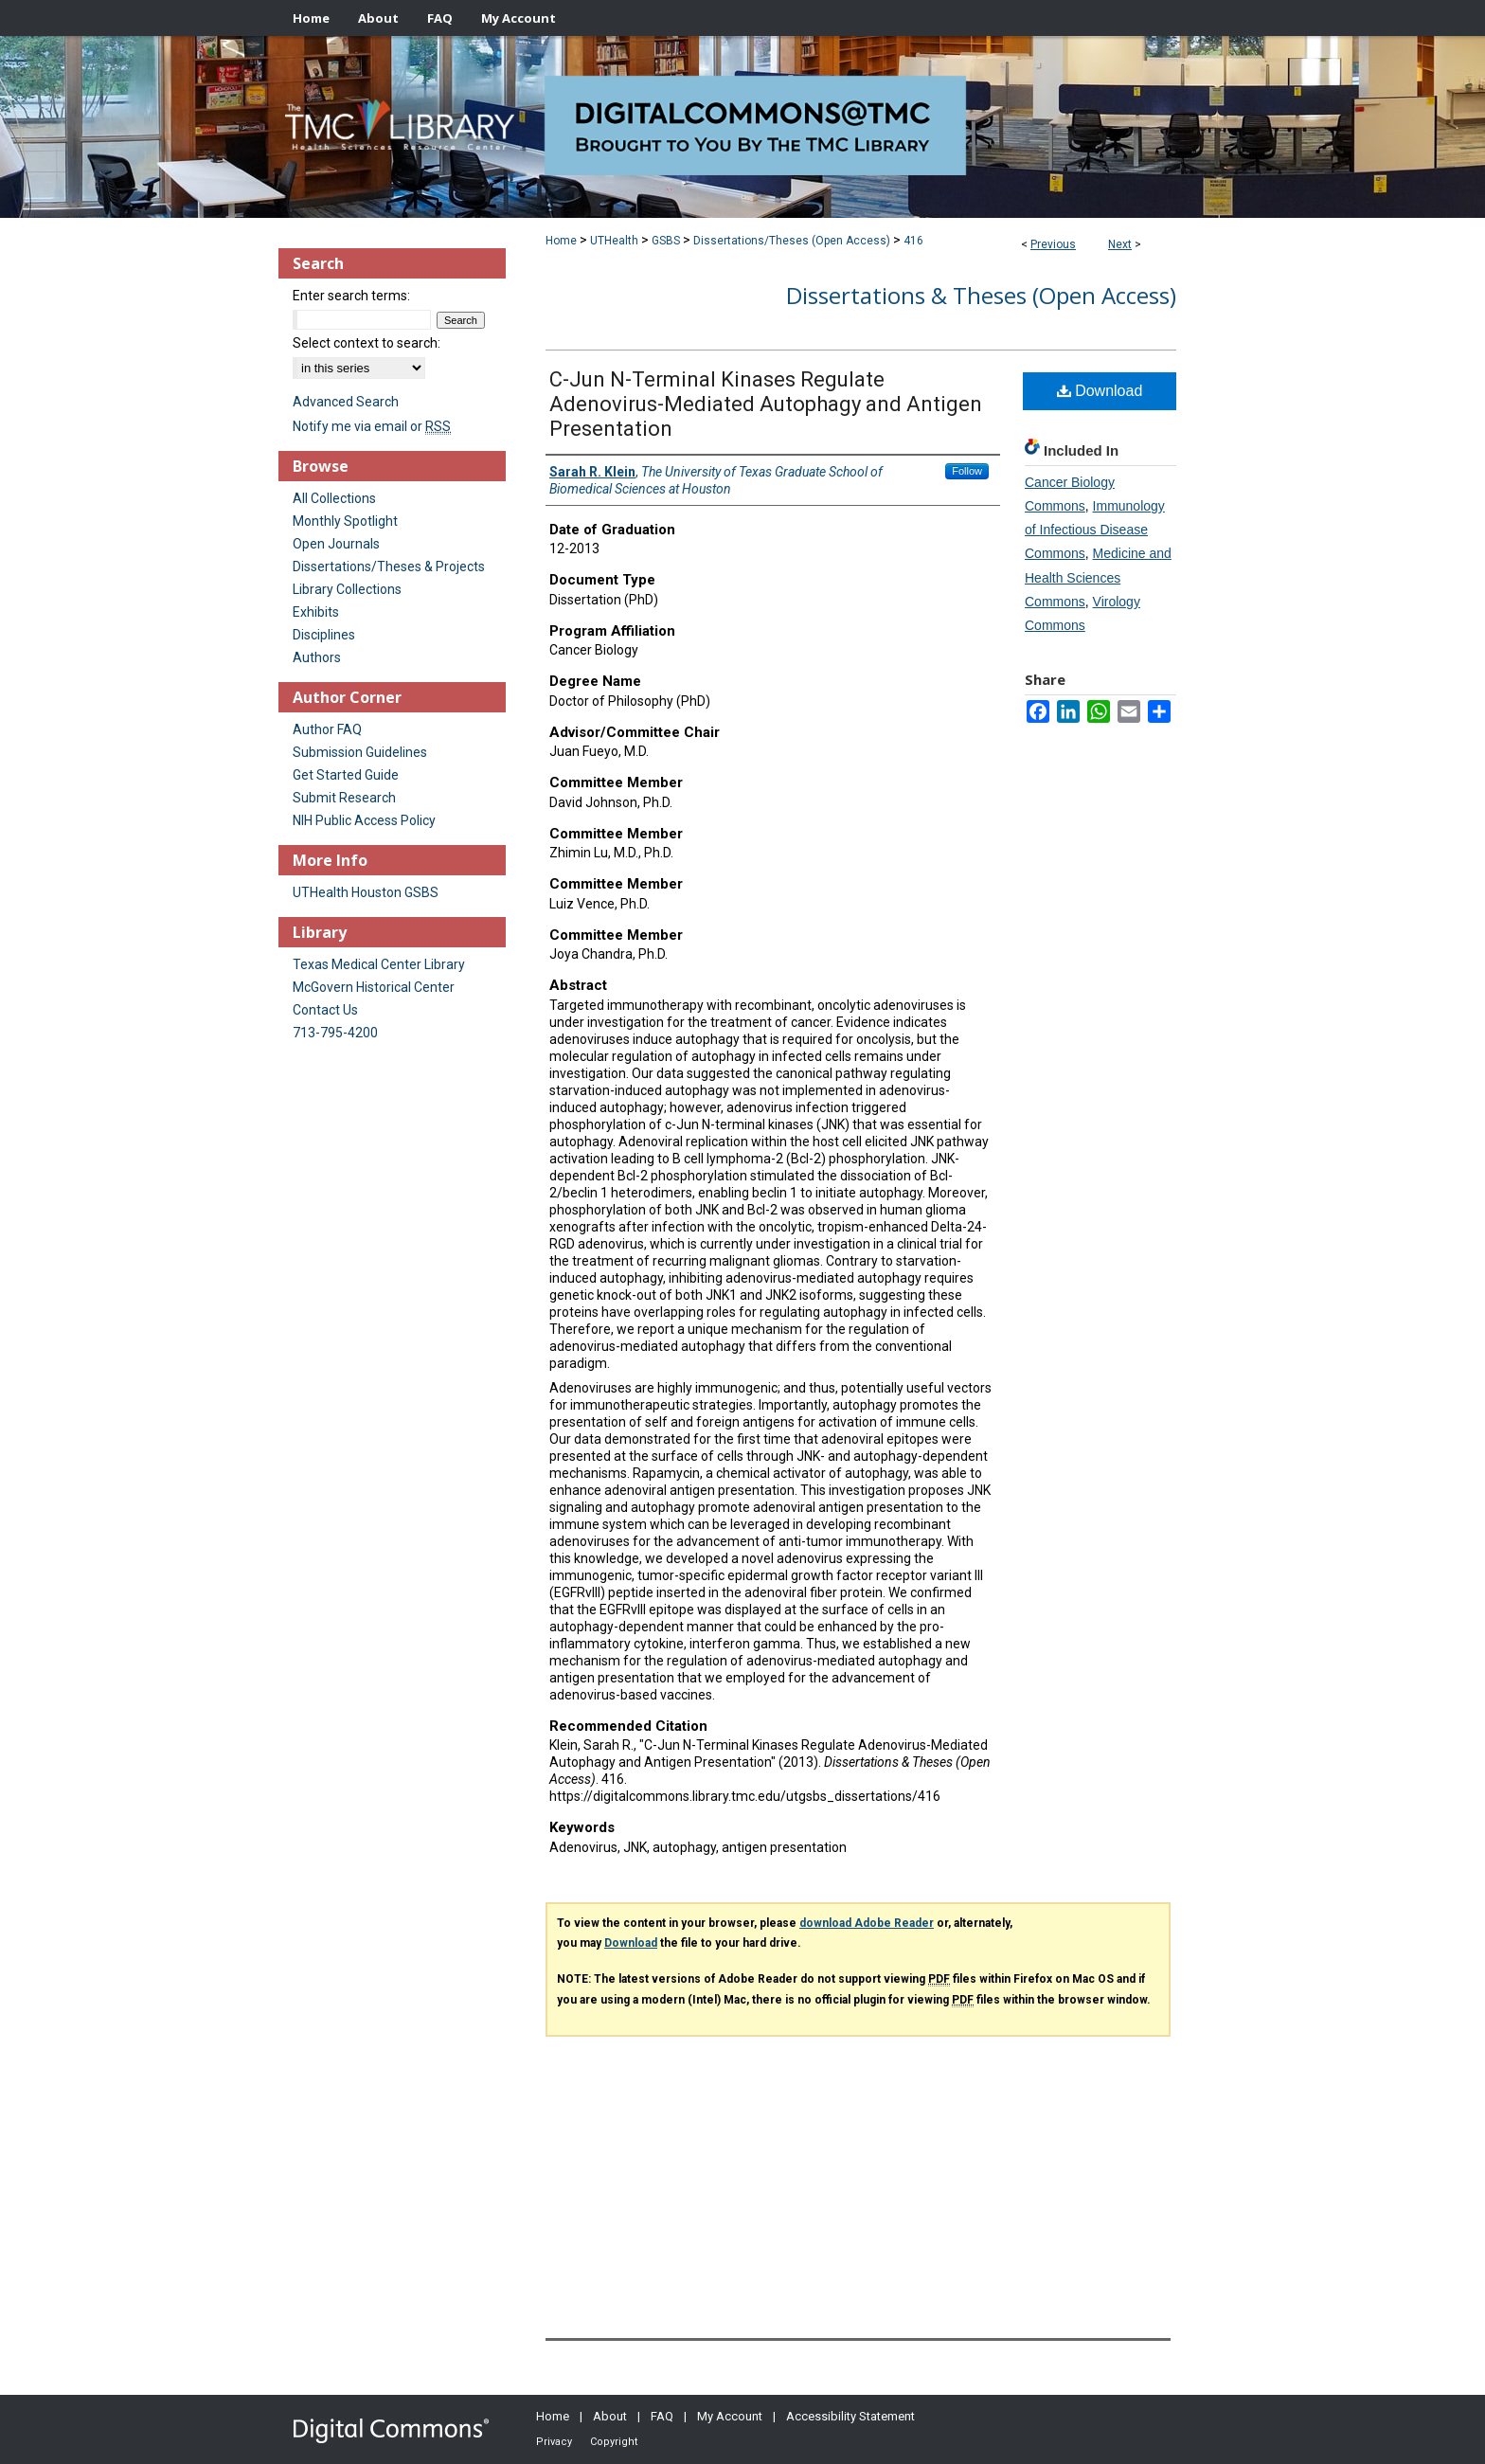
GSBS (666, 240)
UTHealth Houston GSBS (365, 892)
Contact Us (325, 1009)
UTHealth (614, 240)
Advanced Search (346, 401)
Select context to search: (366, 343)
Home (561, 240)
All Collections (334, 498)
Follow (967, 471)
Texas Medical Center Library (379, 964)
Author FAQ (327, 729)
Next (1120, 244)
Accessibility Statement (850, 2416)
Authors (317, 657)
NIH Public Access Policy (364, 820)
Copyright (613, 2442)
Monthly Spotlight (345, 521)
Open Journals (336, 543)
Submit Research (344, 797)
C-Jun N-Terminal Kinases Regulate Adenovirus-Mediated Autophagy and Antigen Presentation (765, 404)
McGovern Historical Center (374, 987)
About (610, 2416)
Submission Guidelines (360, 752)
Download (1100, 391)
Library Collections (347, 589)
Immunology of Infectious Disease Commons (1095, 529)
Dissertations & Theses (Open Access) (981, 295)
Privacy (554, 2442)
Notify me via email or (372, 426)
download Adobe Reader (866, 1923)
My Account (729, 2416)
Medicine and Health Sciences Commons (1098, 577)
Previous (1053, 244)
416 (913, 240)
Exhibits (316, 612)
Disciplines (324, 634)
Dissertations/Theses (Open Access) (791, 240)
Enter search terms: (351, 295)
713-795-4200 (335, 1032)
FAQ (662, 2416)
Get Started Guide (346, 774)
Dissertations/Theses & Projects (389, 566)
